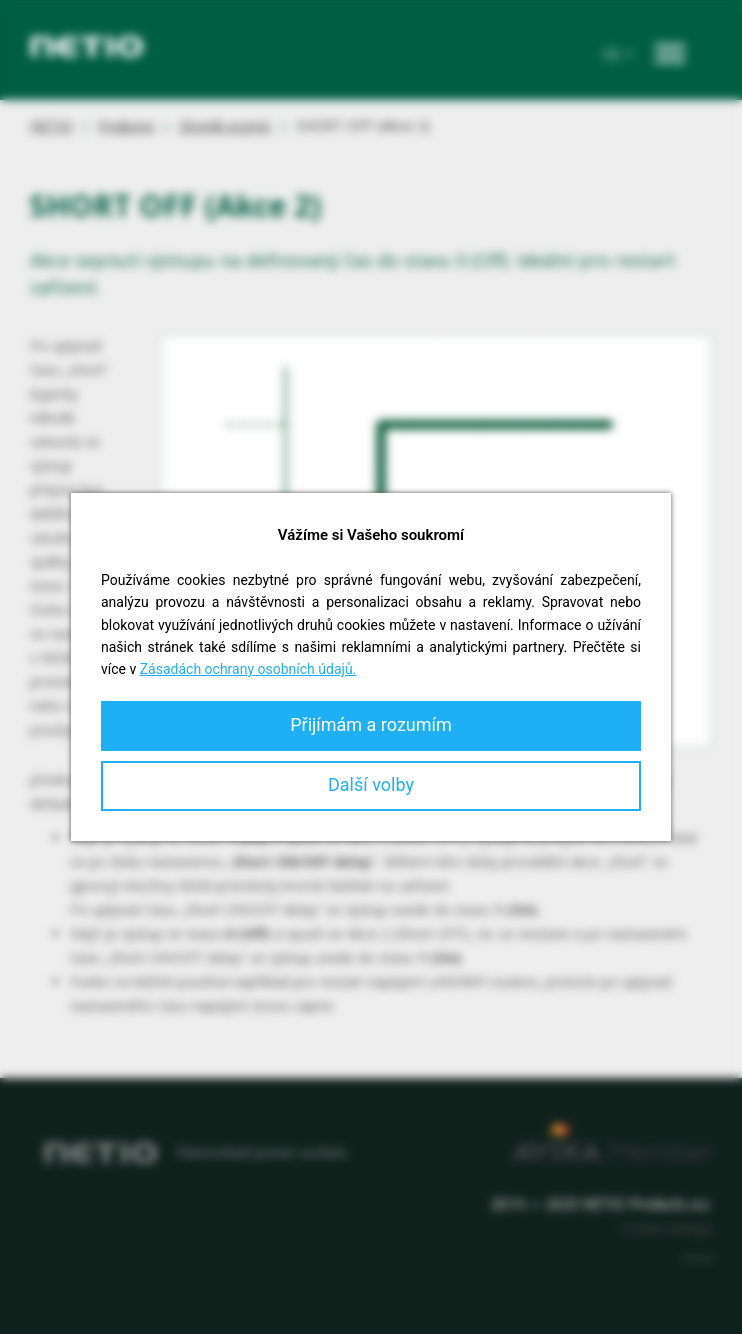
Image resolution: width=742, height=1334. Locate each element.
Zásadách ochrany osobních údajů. (248, 669)
